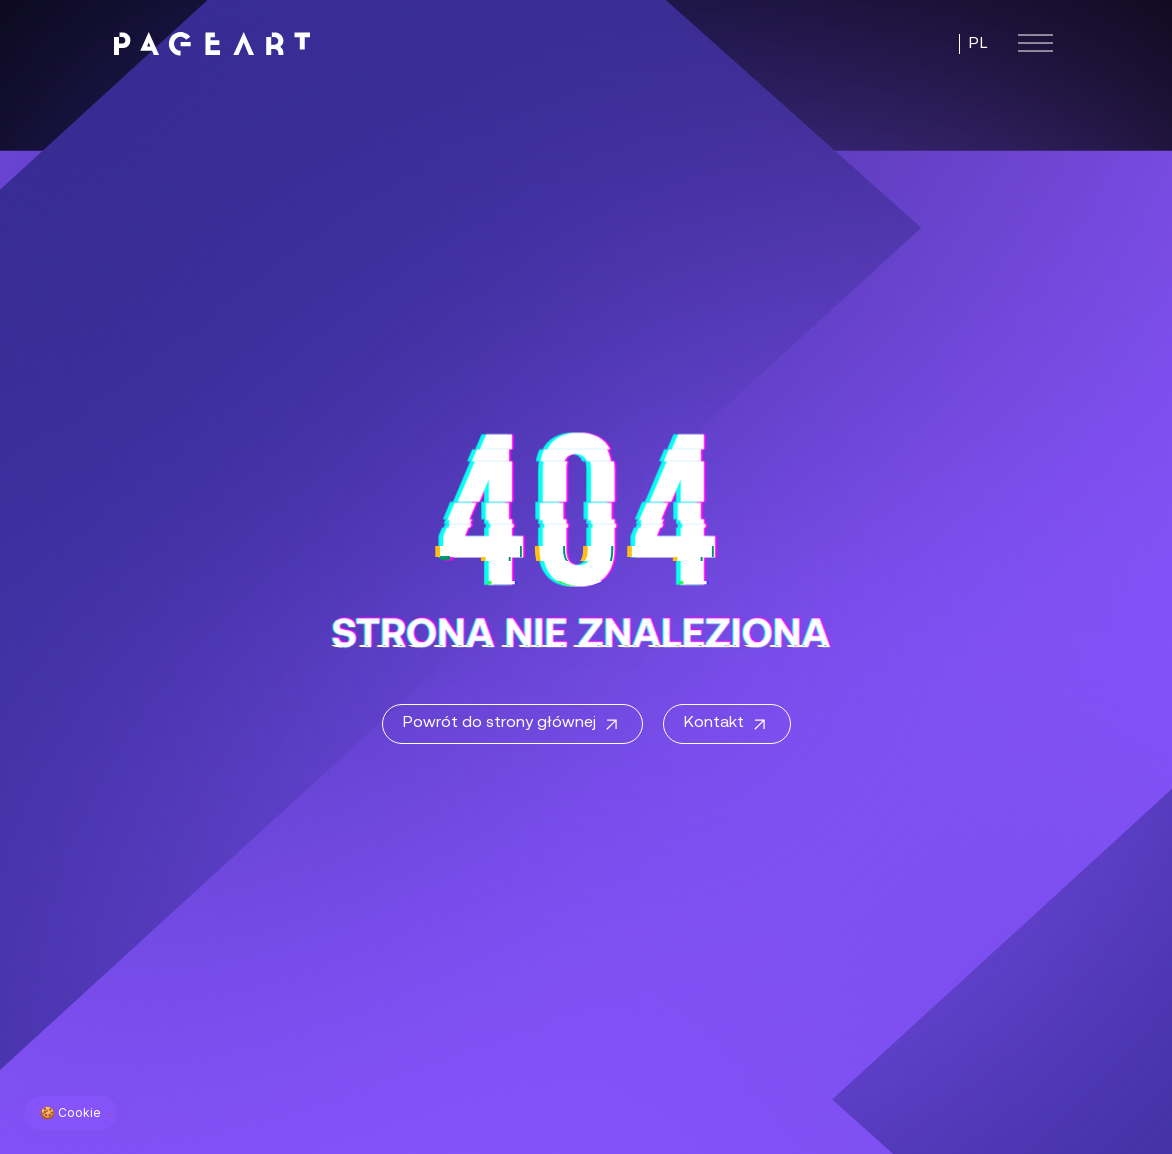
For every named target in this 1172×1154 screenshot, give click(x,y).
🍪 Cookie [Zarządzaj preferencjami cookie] (70, 1112)
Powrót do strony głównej (512, 725)
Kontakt (727, 725)
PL (978, 44)
